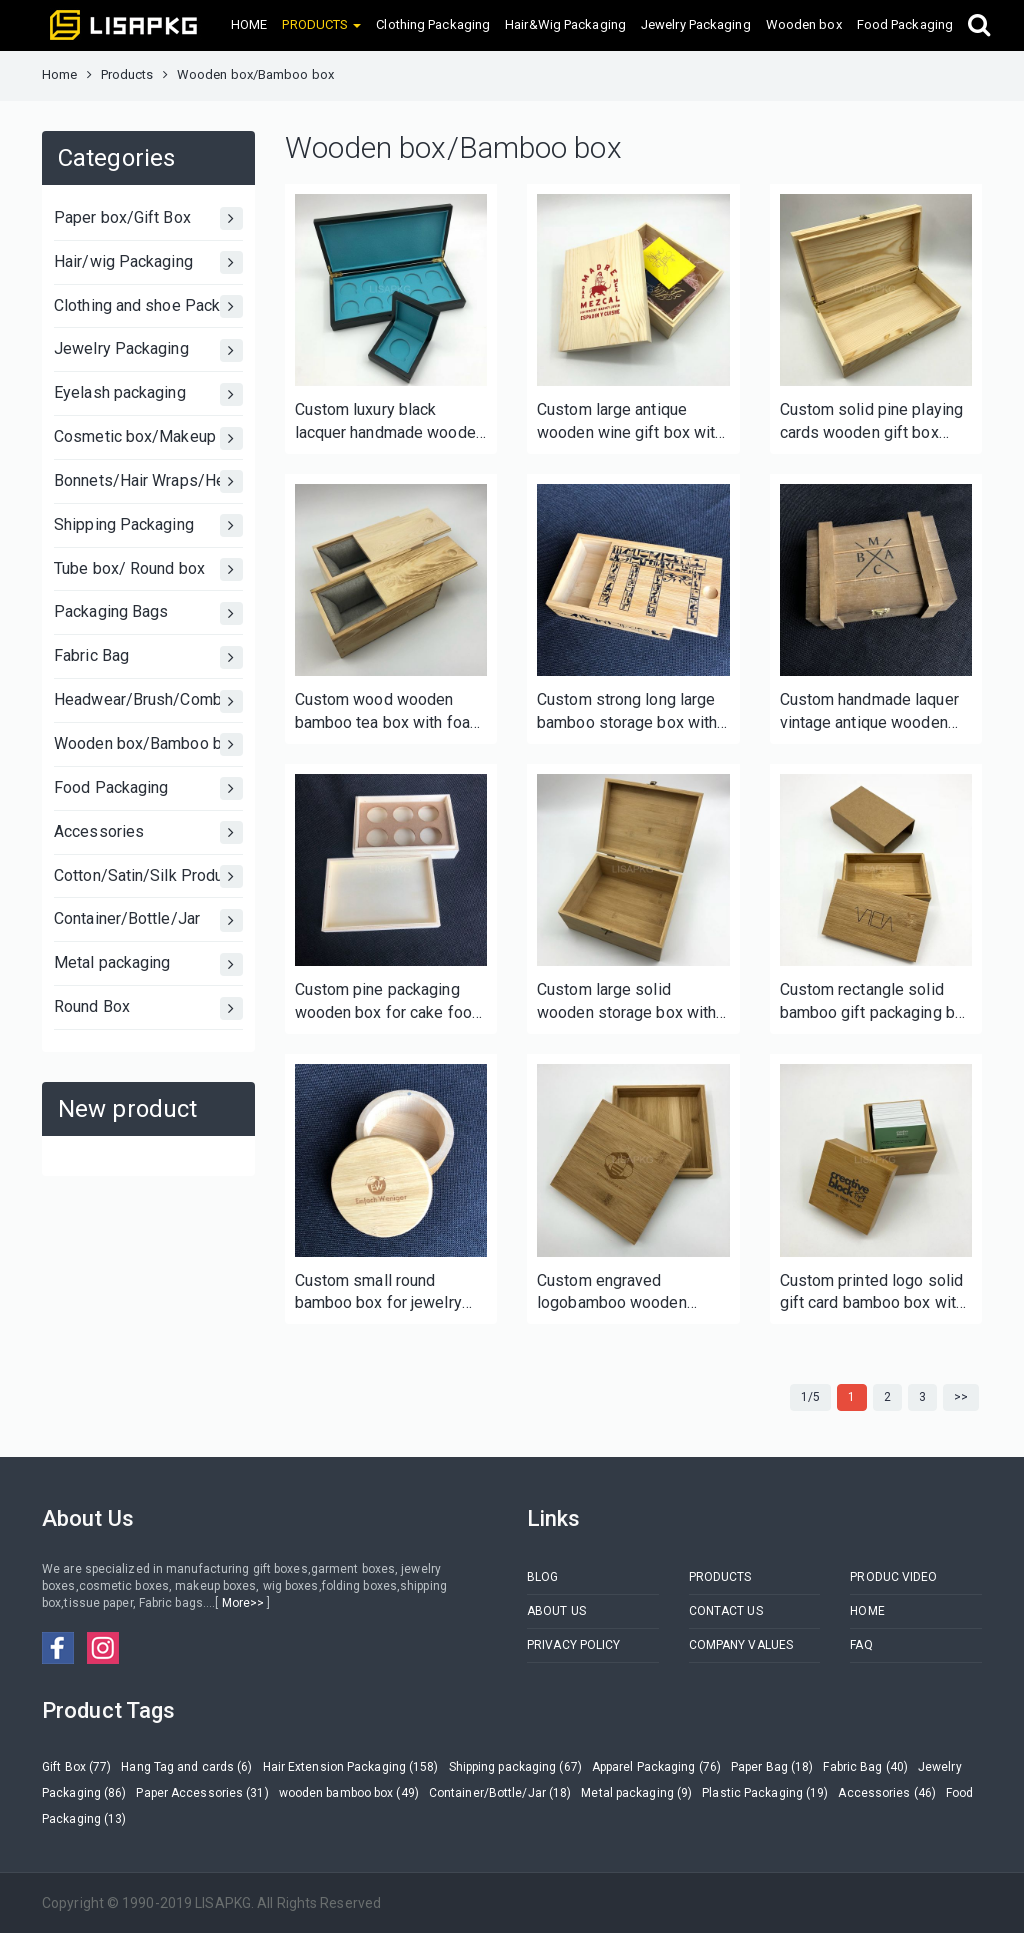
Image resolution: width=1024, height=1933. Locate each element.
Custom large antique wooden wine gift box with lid (630, 422)
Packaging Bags (148, 613)
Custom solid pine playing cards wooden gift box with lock (872, 422)
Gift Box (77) (76, 1767)
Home (59, 74)
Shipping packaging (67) (515, 1767)
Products (127, 74)
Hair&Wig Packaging (565, 24)
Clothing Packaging (433, 24)
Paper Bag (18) (772, 1767)
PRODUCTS (720, 1577)
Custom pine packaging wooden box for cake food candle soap (388, 1002)
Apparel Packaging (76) (656, 1767)
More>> (242, 1603)
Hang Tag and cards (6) (186, 1767)
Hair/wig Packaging (148, 262)
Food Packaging (905, 24)
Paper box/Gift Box (148, 218)
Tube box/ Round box (148, 569)
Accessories (148, 832)
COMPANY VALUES (741, 1645)
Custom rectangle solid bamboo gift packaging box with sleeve (876, 1002)
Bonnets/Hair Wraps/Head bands (148, 481)
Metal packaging (148, 964)
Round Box (148, 1008)
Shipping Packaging (148, 525)
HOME (249, 24)
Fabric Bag (148, 657)
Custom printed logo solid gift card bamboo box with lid (872, 1293)
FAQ (861, 1645)
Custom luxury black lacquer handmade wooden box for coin (389, 422)
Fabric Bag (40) (865, 1767)
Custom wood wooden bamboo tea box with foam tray (389, 712)
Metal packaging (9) (636, 1793)
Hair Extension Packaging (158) (351, 1767)
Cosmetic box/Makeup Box (148, 438)
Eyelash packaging (148, 394)
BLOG (542, 1577)
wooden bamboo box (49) (349, 1793)
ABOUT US (556, 1611)
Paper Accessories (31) (202, 1793)
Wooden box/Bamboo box (148, 744)
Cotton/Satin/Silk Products (148, 876)
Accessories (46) (887, 1793)
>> (961, 1397)
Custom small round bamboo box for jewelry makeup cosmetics (378, 1293)
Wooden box (804, 24)
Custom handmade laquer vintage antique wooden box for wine (869, 712)
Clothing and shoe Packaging (148, 306)
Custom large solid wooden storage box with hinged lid (626, 1002)
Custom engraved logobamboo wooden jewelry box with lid (612, 1293)
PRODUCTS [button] (321, 24)
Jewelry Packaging (696, 24)
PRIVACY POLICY (573, 1645)
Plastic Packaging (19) (765, 1793)
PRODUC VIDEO (893, 1577)
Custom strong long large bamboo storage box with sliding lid (627, 712)
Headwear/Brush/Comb (148, 701)
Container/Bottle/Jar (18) (500, 1793)
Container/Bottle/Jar (148, 920)
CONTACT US (726, 1611)
